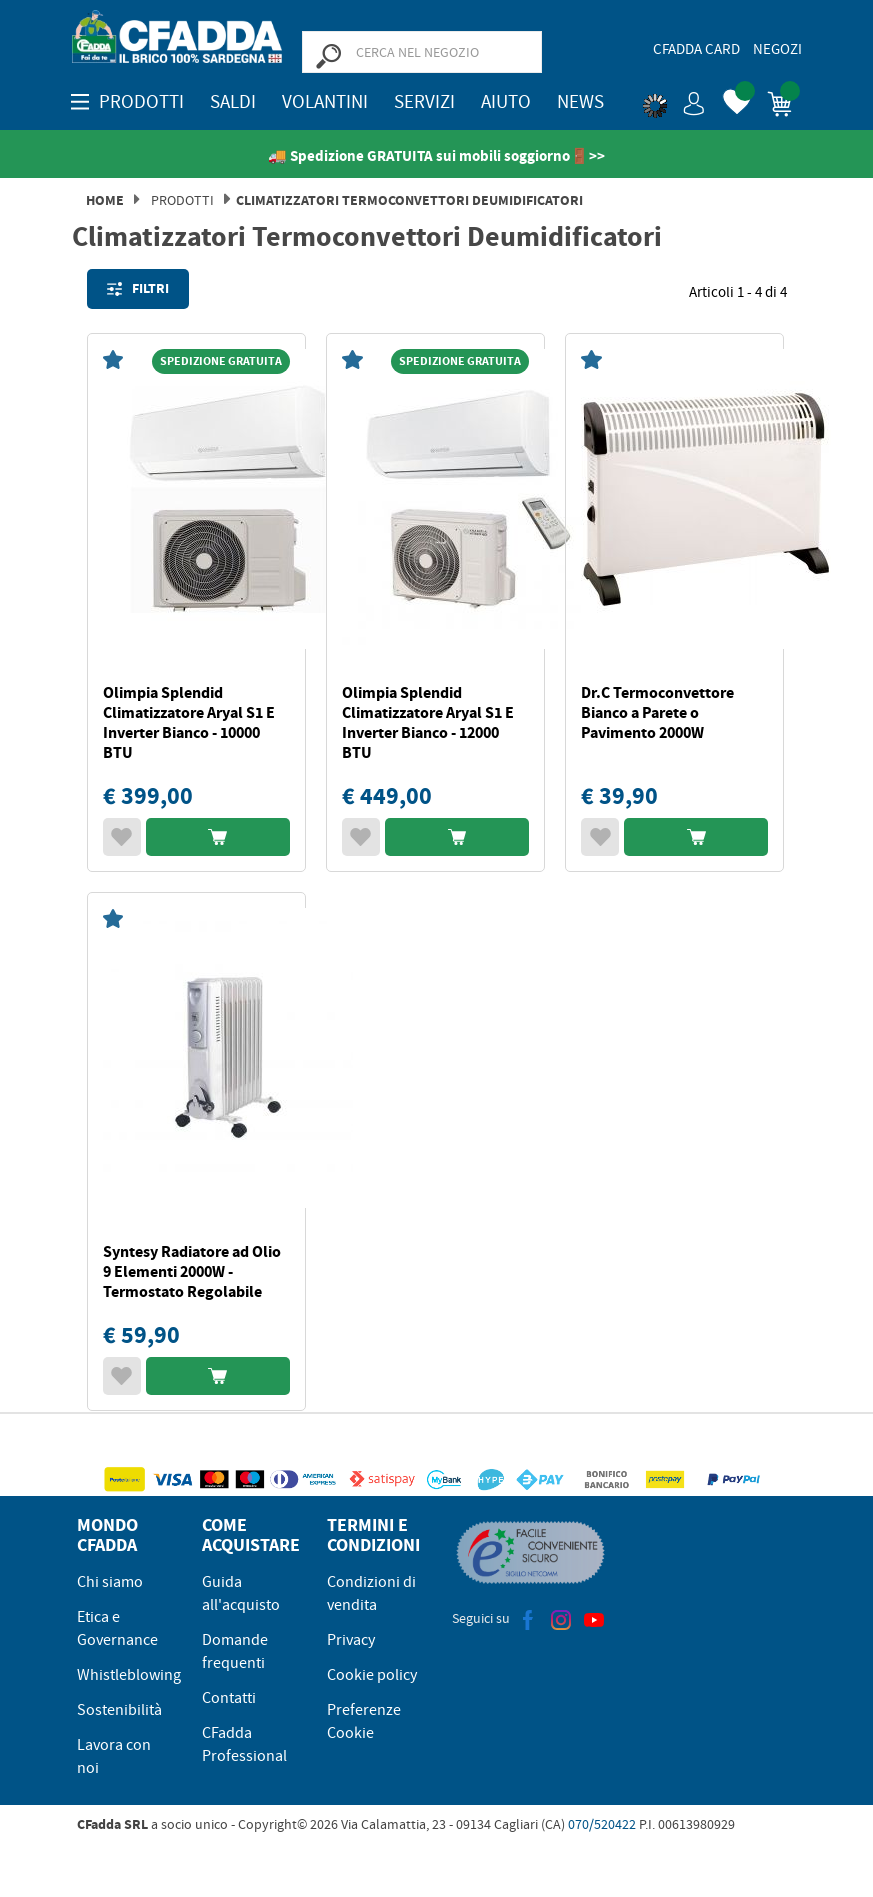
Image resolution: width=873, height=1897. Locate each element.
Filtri (138, 289)
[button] (674, 100)
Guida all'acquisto (241, 1593)
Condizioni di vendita (371, 1593)
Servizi (424, 102)
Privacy (351, 1640)
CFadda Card (696, 49)
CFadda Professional (244, 1744)
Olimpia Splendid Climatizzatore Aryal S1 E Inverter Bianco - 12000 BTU (428, 722)
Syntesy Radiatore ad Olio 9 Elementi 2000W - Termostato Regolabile (192, 1271)
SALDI (233, 102)
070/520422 (602, 1824)
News (580, 102)
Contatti (229, 1698)
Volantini (325, 102)
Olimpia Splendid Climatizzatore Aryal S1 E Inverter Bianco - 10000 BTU (189, 722)
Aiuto (506, 102)
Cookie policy (372, 1675)
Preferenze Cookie (364, 1721)
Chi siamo (110, 1582)
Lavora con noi (114, 1756)
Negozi (777, 49)
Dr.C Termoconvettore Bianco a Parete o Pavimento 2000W (657, 712)
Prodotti (182, 200)
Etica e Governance (117, 1628)
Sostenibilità (119, 1710)
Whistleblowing (129, 1675)
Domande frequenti (235, 1651)
